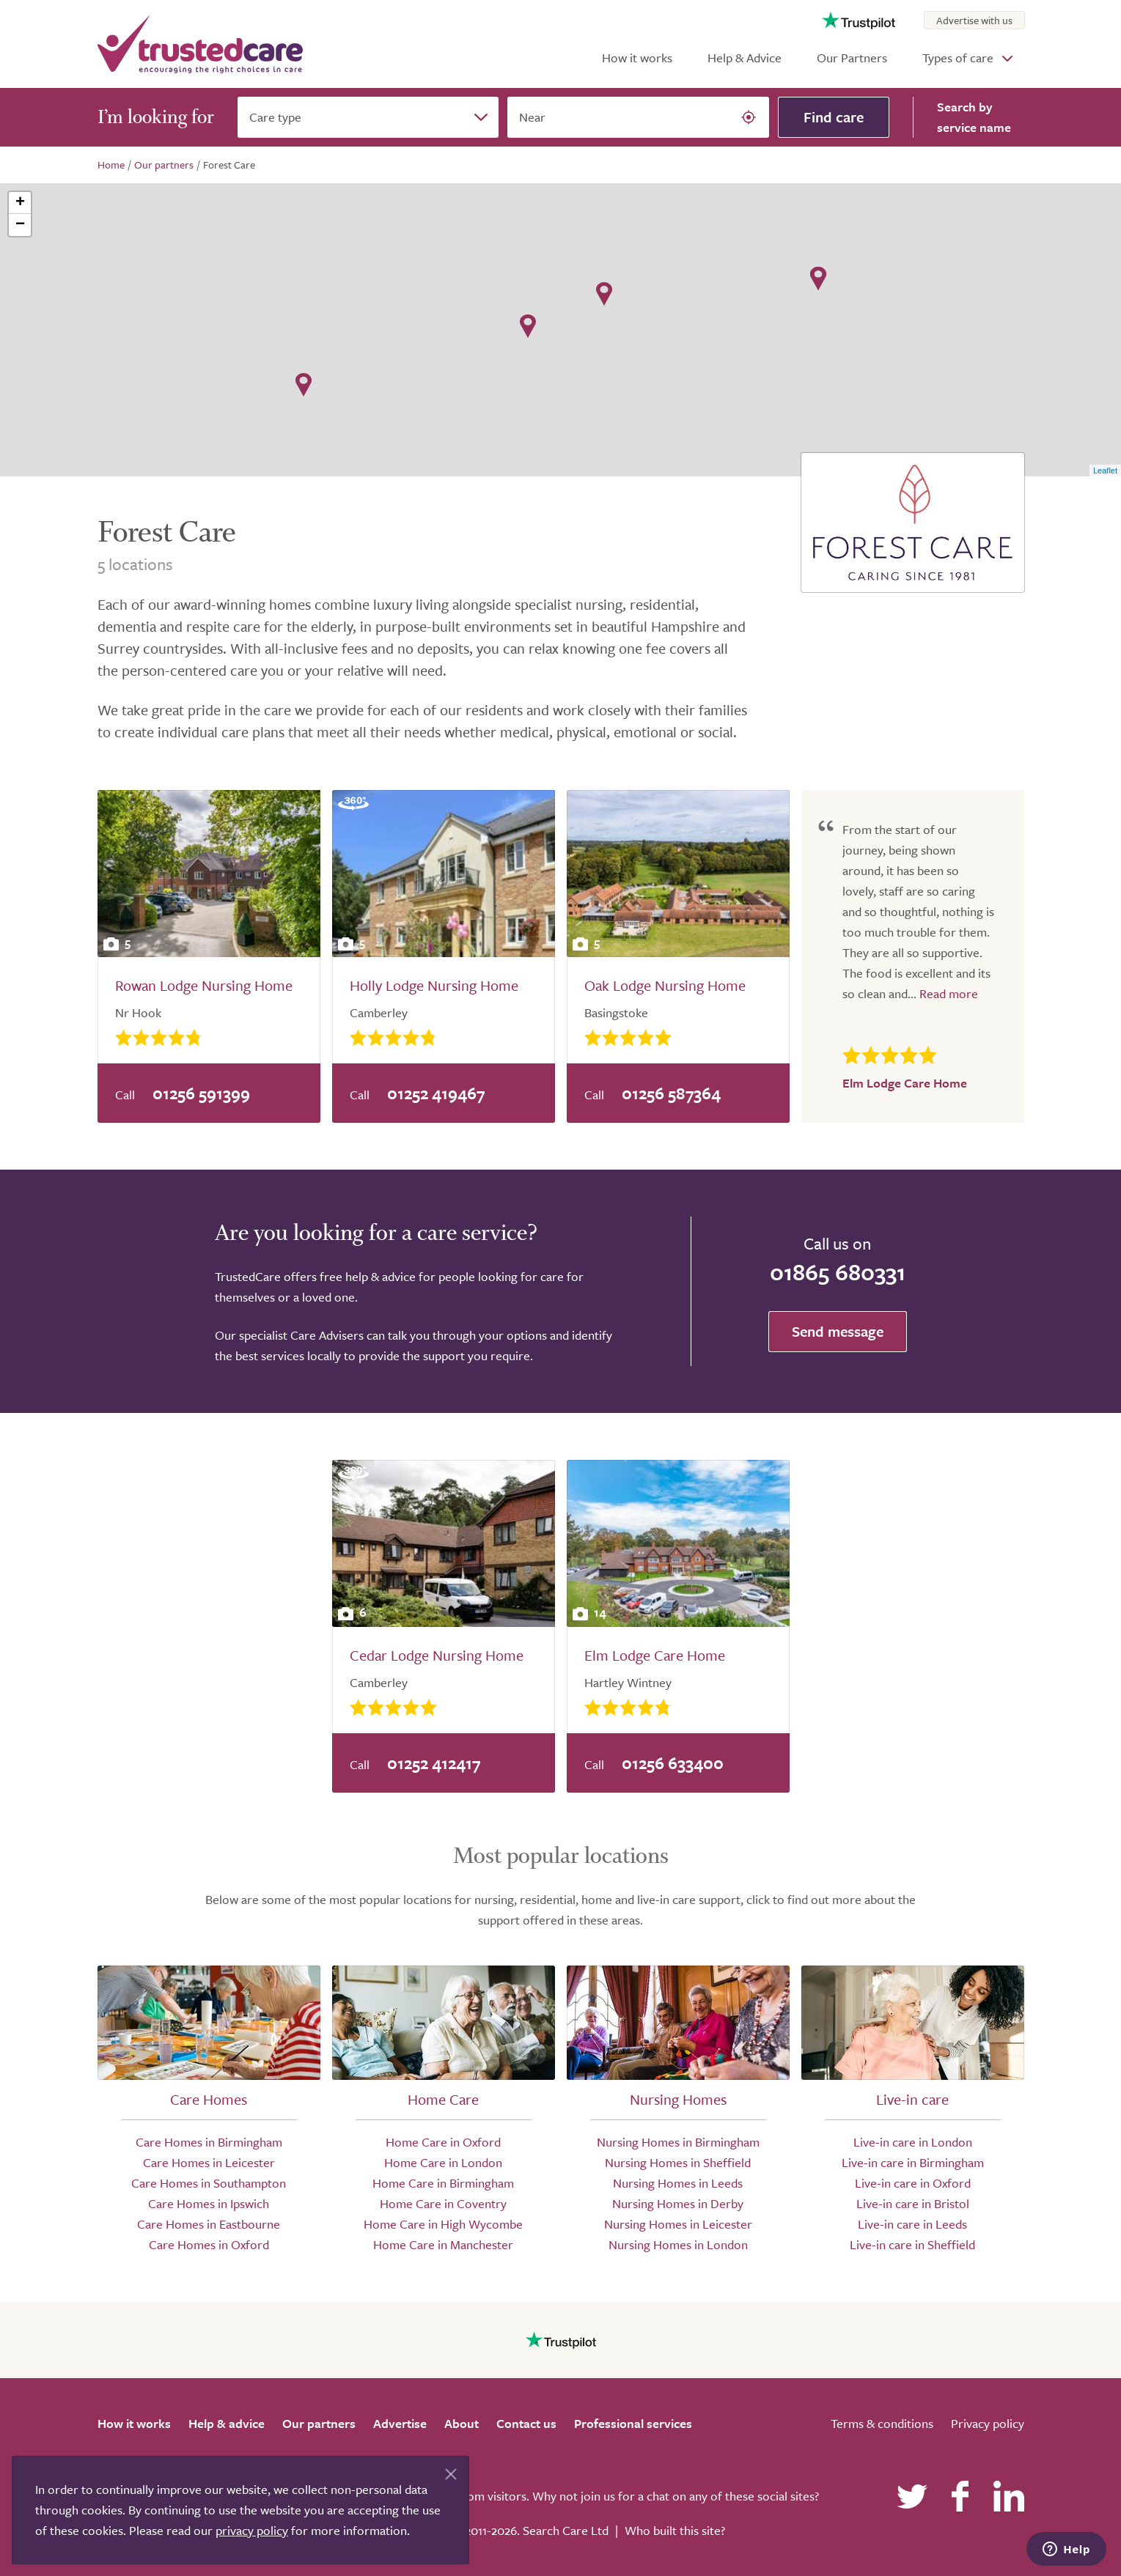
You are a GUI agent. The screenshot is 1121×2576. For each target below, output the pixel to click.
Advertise (400, 2423)
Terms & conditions (882, 2423)
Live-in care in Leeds (912, 2224)
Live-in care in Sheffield (912, 2244)
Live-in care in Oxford (913, 2183)
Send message (837, 1331)
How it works (637, 57)
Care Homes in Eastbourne (208, 2224)
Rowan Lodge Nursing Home (204, 985)
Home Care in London (443, 2162)
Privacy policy (987, 2423)
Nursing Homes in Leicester (678, 2224)
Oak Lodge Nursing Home (665, 985)
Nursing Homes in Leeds (678, 2183)
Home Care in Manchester (443, 2244)
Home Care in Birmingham (443, 2183)
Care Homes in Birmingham (209, 2142)
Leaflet (1105, 470)
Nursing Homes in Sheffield (678, 2162)
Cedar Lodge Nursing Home (436, 1655)
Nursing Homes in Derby (677, 2203)
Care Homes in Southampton (208, 2183)
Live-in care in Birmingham (913, 2162)
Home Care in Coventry (443, 2203)
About (461, 2423)
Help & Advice (744, 57)
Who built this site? (675, 2530)
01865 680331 (837, 1271)
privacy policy (252, 2530)
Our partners (319, 2423)
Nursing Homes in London (678, 2244)
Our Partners (852, 57)
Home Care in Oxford (443, 2142)
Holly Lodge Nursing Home (434, 985)
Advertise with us (974, 20)
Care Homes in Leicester (209, 2162)
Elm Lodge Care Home (654, 1655)
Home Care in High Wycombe (443, 2224)
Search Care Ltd (566, 2530)
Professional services (633, 2423)
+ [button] (20, 203)
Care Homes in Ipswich (208, 2203)
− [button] (20, 225)
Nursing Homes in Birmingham (678, 2142)
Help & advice (226, 2423)
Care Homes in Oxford (209, 2244)
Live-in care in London (912, 2142)
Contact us (526, 2423)
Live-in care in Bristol (912, 2203)
